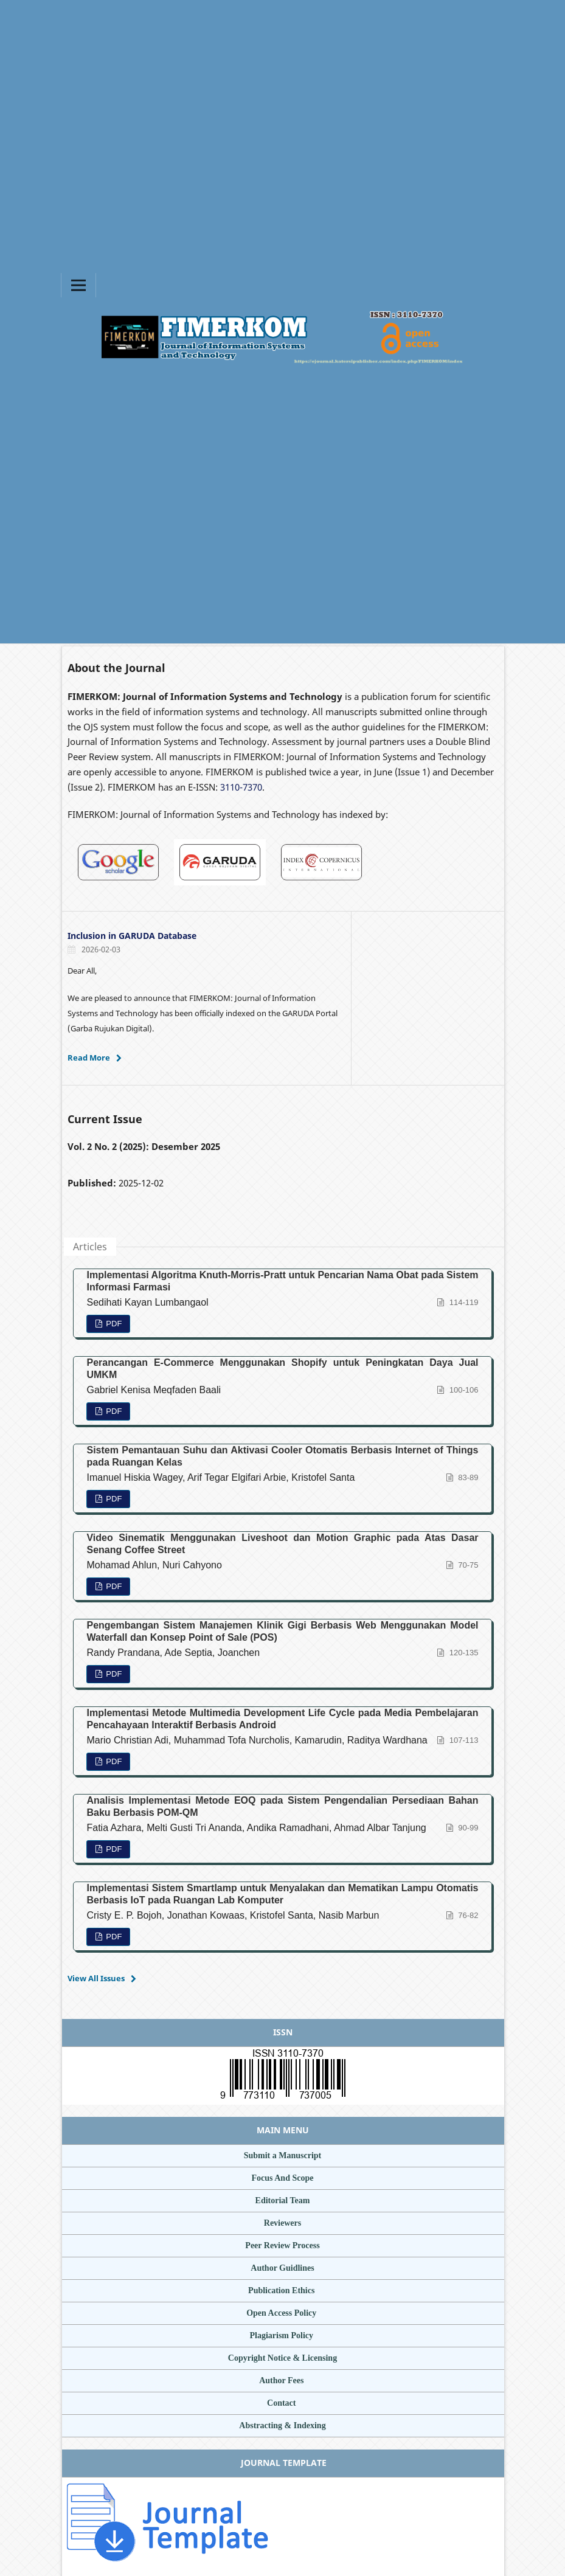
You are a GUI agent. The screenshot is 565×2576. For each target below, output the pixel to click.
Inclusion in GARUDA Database (132, 935)
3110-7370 (241, 787)
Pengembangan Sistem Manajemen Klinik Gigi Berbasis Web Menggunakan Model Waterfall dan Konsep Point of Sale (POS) (282, 1631)
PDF (113, 1323)
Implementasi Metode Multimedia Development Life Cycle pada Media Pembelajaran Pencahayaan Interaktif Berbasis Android (282, 1719)
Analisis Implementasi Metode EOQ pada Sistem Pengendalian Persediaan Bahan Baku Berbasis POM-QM (282, 1806)
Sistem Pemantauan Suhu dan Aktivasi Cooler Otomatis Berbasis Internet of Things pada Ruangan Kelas (282, 1456)
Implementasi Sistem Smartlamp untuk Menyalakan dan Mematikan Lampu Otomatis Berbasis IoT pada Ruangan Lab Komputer (282, 1894)
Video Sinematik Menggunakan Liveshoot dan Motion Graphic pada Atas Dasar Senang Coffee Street (282, 1543)
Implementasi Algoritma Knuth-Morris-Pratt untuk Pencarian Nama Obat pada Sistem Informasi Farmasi (282, 1281)
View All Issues (96, 1978)
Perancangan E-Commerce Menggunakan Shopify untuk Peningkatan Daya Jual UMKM (282, 1368)
